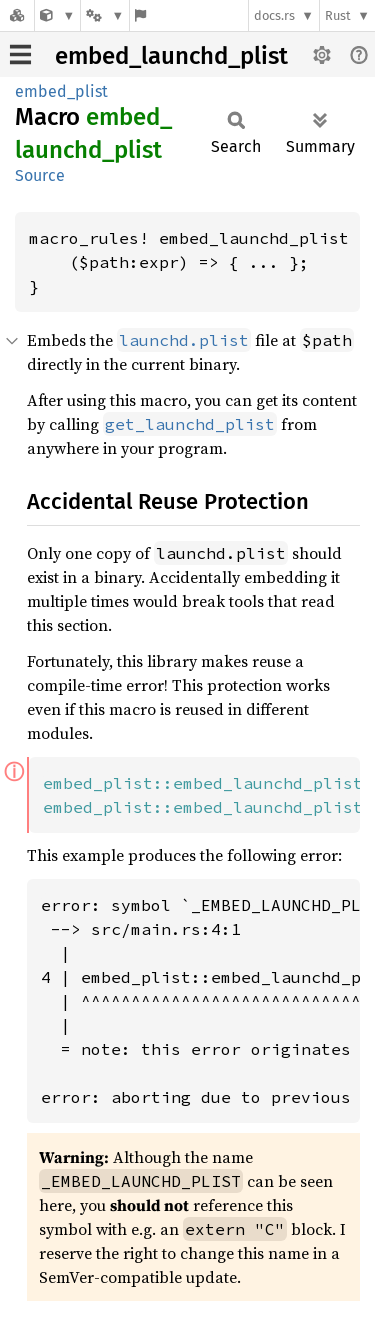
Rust (338, 15)
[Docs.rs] (17, 15)
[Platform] (105, 15)
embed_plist (61, 91)
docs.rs (274, 15)
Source (40, 175)
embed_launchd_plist (171, 56)
